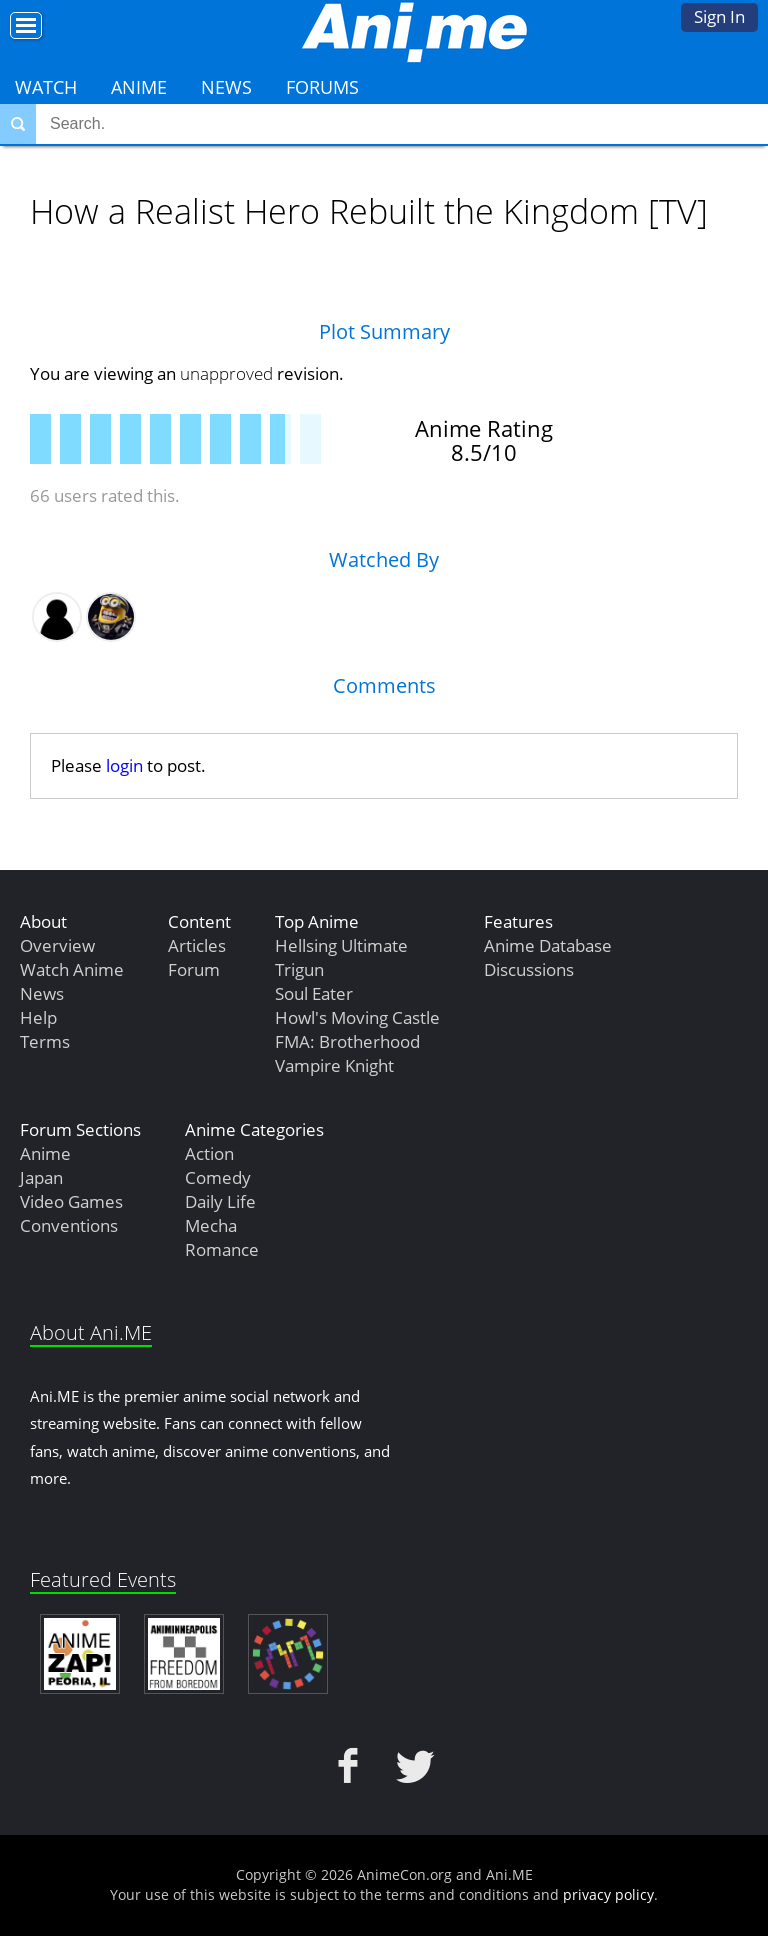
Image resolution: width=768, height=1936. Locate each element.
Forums (322, 87)
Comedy (218, 1177)
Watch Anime (72, 969)
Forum (194, 969)
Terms (45, 1041)
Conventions (69, 1225)
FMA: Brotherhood (347, 1041)
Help (38, 1017)
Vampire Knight (334, 1065)
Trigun (299, 969)
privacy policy (608, 1894)
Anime (139, 87)
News (226, 87)
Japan (41, 1177)
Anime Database (548, 945)
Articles (197, 945)
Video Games (71, 1201)
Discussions (529, 969)
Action (209, 1153)
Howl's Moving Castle (357, 1017)
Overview (57, 945)
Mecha (211, 1225)
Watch (46, 87)
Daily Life (220, 1201)
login (124, 765)
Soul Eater (314, 993)
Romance (222, 1249)
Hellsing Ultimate (341, 945)
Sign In (719, 16)
